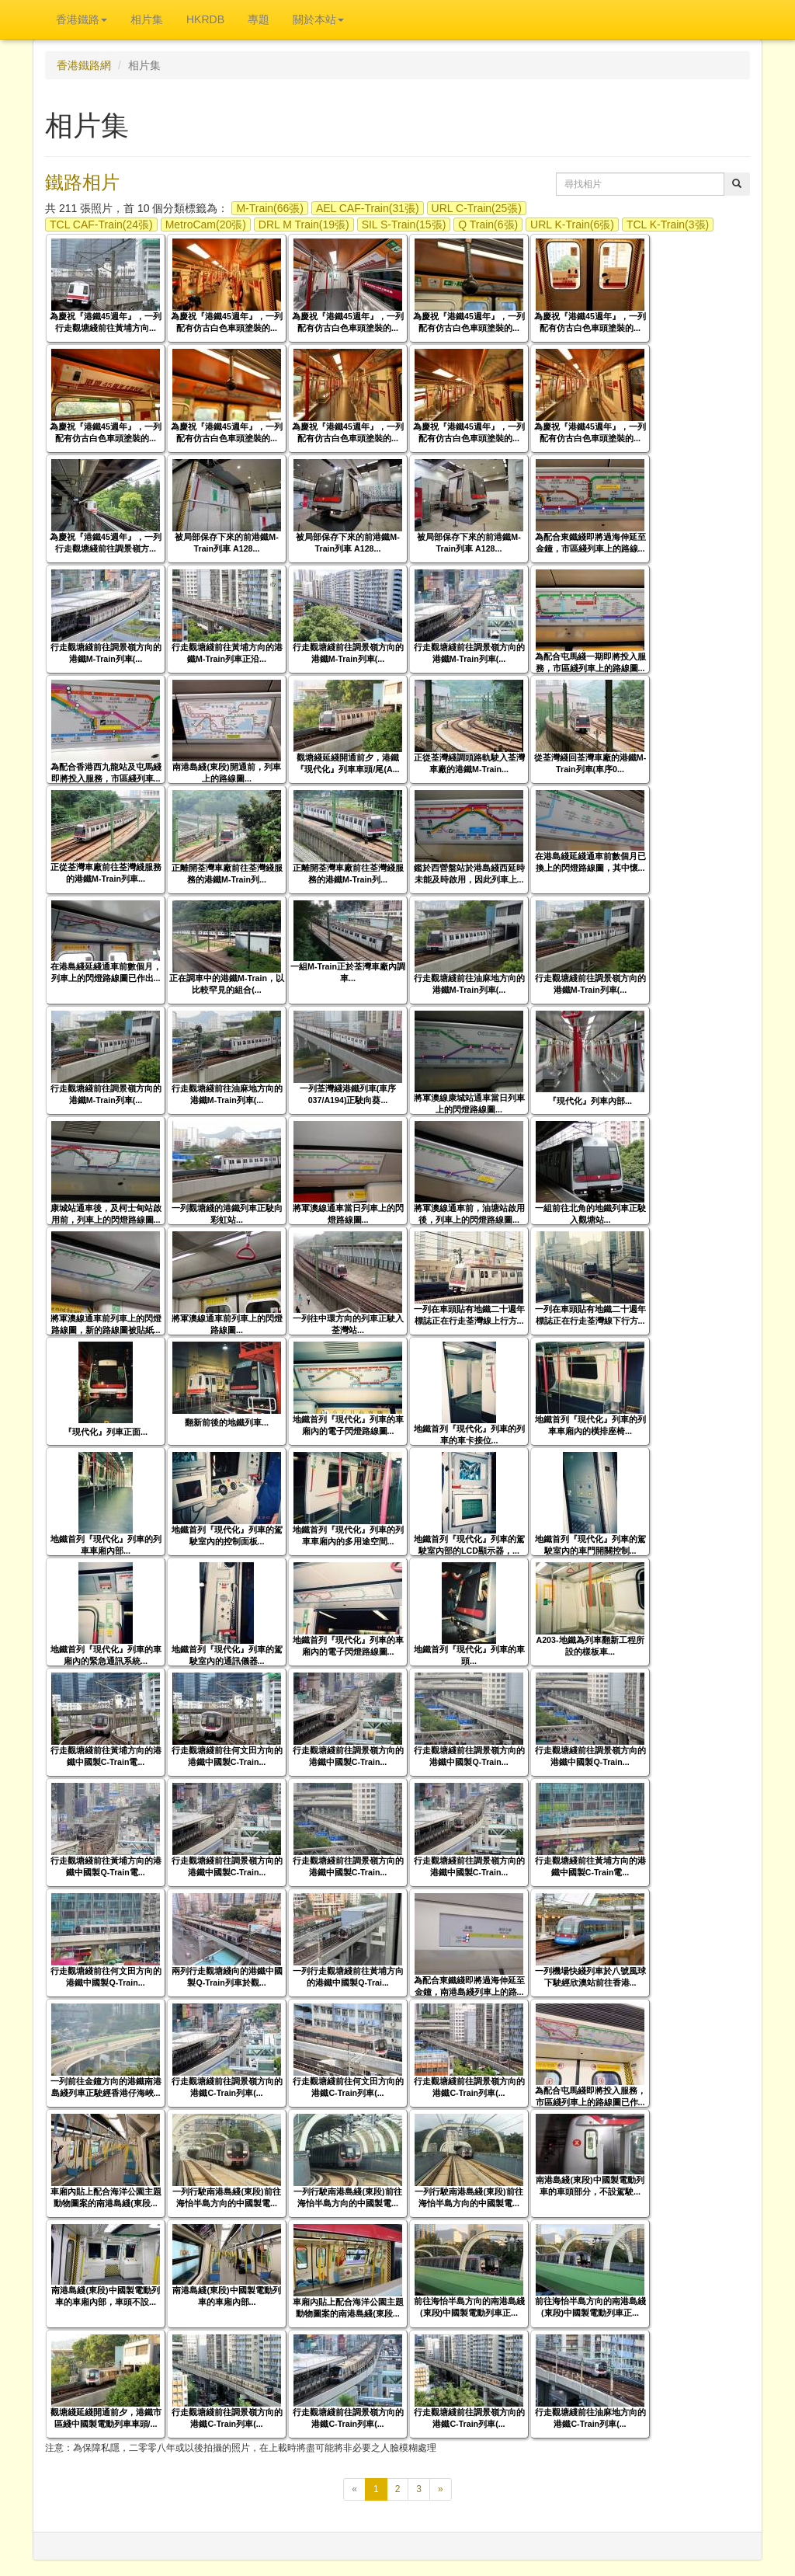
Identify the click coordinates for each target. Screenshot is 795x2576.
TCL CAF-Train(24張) (101, 224)
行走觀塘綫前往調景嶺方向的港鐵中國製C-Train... (348, 1756)
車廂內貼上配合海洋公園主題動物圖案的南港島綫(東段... (105, 2197)
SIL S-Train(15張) (404, 224)
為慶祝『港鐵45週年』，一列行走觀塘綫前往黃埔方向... (105, 322)
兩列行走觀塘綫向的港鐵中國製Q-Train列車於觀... (227, 1976)
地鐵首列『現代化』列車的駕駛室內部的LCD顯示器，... (469, 1544)
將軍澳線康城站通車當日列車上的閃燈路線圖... (469, 1103)
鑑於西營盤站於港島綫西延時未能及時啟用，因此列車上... (469, 873)
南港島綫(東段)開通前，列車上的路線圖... (226, 772)
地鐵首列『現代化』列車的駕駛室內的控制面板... (227, 1535)
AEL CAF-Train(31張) (367, 208)
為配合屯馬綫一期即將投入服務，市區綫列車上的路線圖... (590, 662)
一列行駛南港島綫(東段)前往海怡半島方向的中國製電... (226, 2197)
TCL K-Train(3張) (668, 224)
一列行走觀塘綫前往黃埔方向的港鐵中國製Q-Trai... (348, 1976)
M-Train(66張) (270, 208)
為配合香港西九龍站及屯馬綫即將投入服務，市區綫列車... (105, 772)
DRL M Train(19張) (304, 224)
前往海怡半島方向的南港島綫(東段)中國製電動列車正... (469, 2306)
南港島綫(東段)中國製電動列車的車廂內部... (226, 2295)
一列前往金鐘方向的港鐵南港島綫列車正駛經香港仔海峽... (105, 2086)
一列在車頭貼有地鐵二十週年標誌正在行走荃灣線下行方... (590, 1314)
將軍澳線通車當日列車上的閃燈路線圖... (348, 1213)
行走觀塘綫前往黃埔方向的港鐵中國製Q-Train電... (105, 1866)
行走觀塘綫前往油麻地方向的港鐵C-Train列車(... (590, 2417)
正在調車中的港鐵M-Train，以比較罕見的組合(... (226, 983)
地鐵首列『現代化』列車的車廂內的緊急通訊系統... (105, 1655)
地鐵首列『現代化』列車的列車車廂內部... (105, 1544)
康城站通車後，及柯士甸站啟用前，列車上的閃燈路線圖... (105, 1213)
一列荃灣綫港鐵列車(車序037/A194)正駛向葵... (348, 1094)
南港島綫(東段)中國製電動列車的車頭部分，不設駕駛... (590, 2185)
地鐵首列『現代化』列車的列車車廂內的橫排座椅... (590, 1425)
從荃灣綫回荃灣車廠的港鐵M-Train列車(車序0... (590, 763)
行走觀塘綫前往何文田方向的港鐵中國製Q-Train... (105, 1976)
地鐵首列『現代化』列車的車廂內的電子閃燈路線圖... (348, 1425)
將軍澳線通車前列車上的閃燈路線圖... (227, 1324)
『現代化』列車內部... (590, 1100)
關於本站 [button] (318, 19)
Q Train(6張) (488, 224)
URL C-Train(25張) (477, 208)
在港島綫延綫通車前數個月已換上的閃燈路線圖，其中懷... (590, 861)
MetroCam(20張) (205, 224)
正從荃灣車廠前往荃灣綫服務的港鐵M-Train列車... (105, 872)
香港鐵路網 (84, 65)
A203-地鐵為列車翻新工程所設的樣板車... (590, 1645)
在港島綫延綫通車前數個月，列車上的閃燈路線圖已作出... (105, 972)
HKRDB (205, 19)
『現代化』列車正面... (106, 1431)
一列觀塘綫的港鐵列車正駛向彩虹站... (227, 1213)
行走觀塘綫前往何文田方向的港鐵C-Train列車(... (348, 2086)
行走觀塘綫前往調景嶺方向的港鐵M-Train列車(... (105, 652)
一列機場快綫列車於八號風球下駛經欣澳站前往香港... (590, 1976)
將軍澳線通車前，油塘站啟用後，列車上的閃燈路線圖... (469, 1213)
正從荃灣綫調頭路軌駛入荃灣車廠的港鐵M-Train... (469, 763)
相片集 (146, 19)
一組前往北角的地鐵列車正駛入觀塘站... (590, 1213)
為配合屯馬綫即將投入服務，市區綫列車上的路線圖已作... (590, 2096)
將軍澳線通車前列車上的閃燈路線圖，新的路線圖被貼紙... (105, 1324)
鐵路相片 (82, 182)
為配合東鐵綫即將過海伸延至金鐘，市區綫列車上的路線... (590, 542)
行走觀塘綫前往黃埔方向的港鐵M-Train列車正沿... (227, 652)
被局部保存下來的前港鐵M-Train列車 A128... (226, 542)
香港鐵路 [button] (81, 19)
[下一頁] (440, 2489)
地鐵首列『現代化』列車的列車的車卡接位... (469, 1434)
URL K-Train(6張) (572, 224)
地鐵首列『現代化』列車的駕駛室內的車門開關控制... (590, 1544)
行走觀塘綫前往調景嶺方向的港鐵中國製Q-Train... (469, 1756)
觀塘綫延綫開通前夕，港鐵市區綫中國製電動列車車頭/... (105, 2417)
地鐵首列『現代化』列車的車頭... (469, 1655)
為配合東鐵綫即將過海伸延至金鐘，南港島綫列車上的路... (469, 1986)
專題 (258, 19)
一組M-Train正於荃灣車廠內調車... (347, 972)
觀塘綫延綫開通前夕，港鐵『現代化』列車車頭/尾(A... (347, 763)
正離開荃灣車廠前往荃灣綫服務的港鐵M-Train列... (227, 873)
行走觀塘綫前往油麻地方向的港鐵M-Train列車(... (469, 983)
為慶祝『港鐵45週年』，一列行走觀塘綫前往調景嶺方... (105, 542)
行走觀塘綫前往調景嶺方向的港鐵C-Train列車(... (227, 2086)
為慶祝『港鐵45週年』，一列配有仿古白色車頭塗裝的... (227, 322)
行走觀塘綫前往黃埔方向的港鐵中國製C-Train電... (105, 1756)
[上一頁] (354, 2489)
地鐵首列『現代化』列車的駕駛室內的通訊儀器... (227, 1655)
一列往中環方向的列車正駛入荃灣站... (348, 1324)
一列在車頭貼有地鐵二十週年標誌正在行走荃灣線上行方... (469, 1314)
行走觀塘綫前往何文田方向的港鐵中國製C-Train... (227, 1756)
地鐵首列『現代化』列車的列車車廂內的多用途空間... (348, 1535)
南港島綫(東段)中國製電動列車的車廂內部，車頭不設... (105, 2295)
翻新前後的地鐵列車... (227, 1422)
